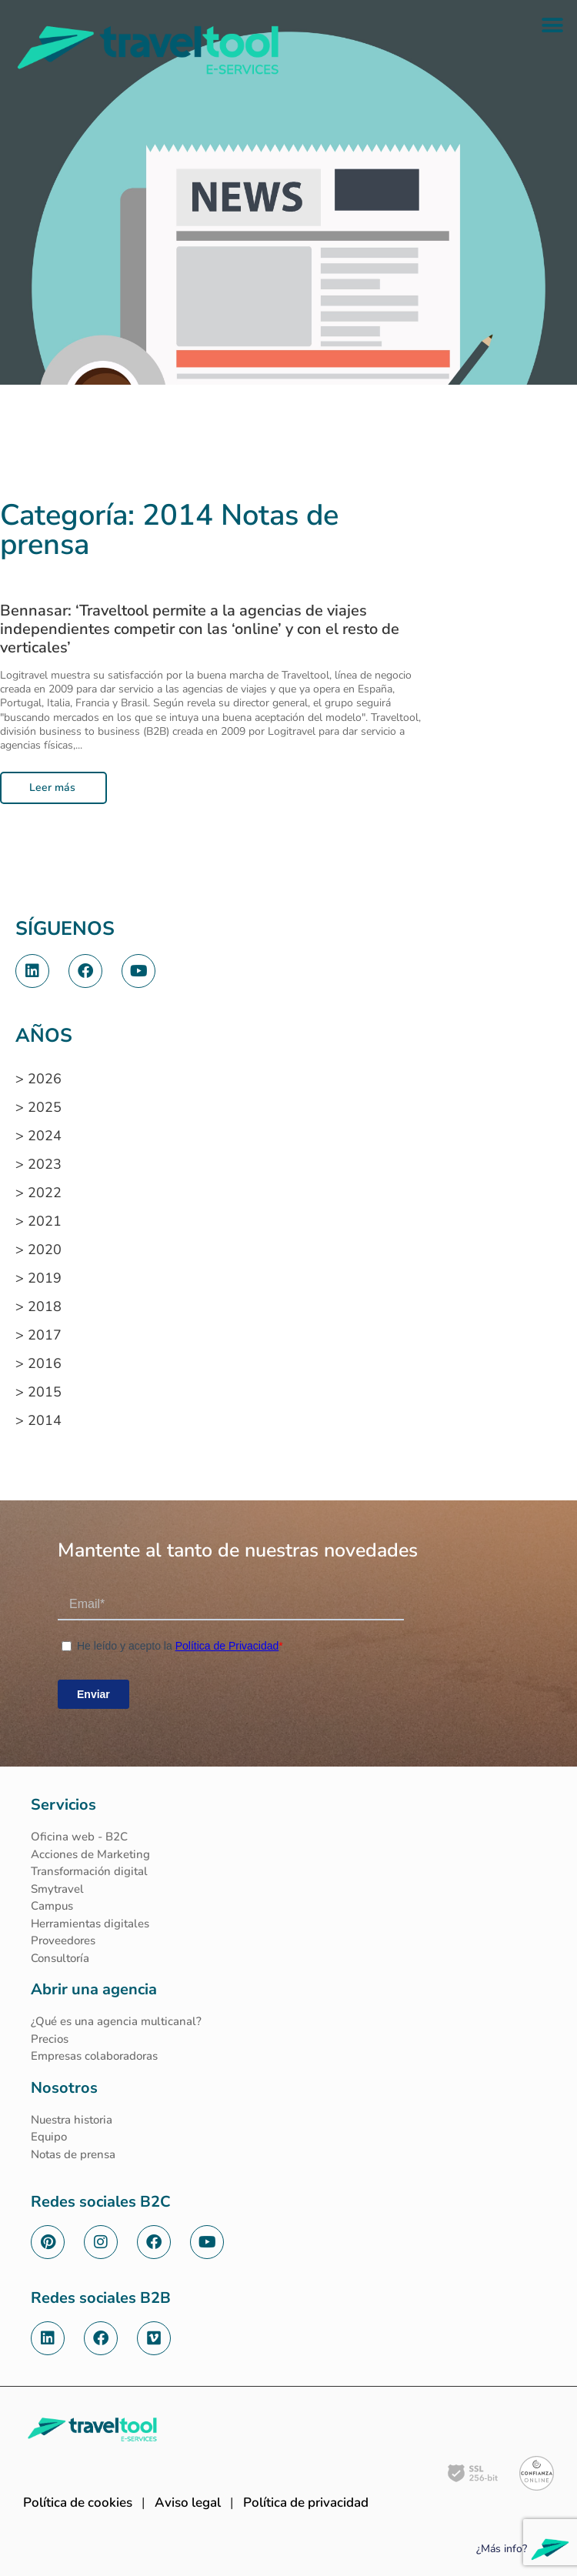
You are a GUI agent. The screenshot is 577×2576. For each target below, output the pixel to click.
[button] (552, 25)
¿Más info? (501, 2548)
